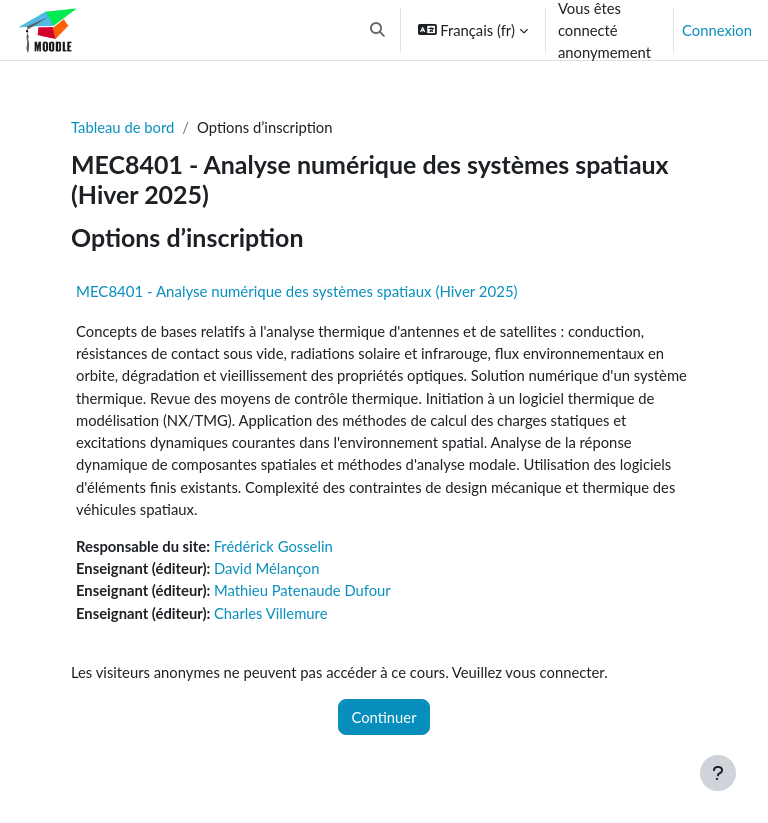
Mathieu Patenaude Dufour (302, 590)
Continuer (383, 717)
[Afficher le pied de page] (718, 773)
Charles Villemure (271, 613)
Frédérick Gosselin (273, 546)
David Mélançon (267, 568)
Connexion (717, 30)
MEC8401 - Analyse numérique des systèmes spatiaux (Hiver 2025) (297, 291)
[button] (377, 30)
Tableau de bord (122, 127)
